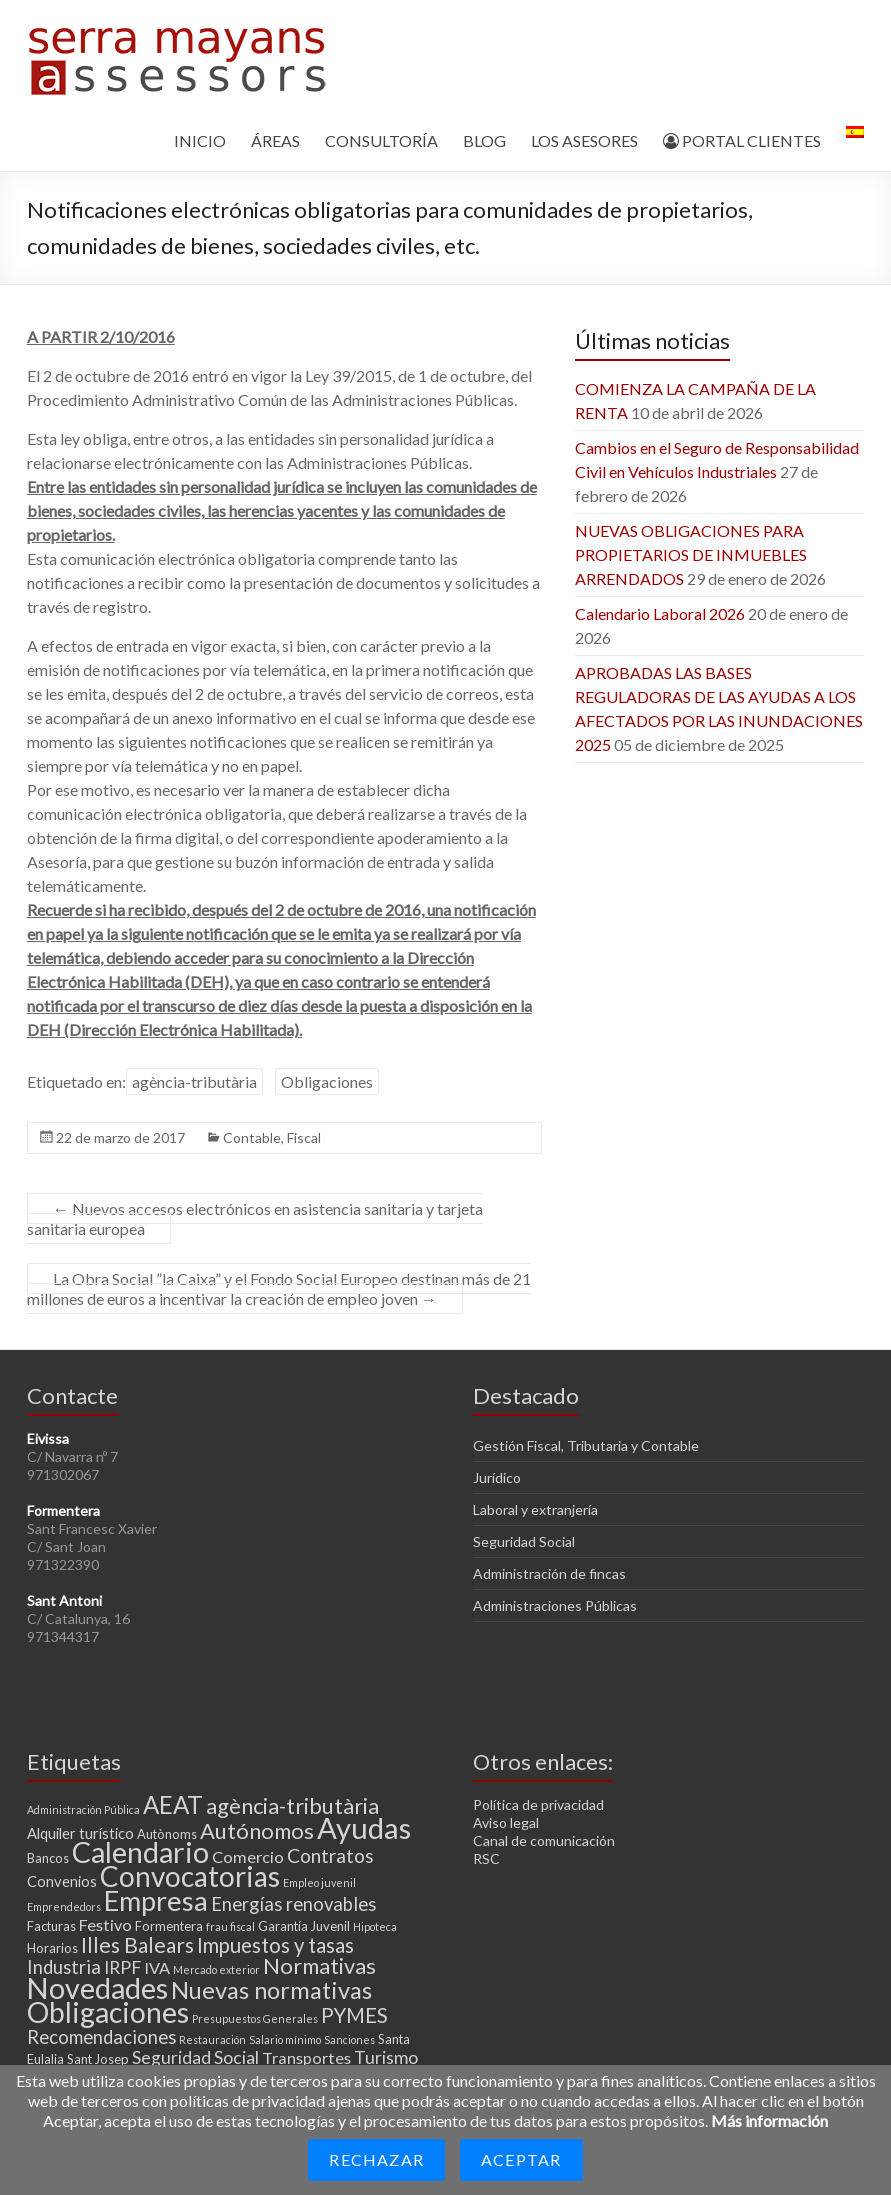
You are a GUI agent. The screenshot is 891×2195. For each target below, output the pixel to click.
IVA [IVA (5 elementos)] (157, 1967)
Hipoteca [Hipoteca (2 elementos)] (375, 1926)
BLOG (484, 140)
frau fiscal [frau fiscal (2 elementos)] (230, 1926)
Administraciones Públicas (555, 1605)
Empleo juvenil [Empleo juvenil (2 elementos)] (319, 1882)
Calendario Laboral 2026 (660, 613)
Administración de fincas (549, 1573)
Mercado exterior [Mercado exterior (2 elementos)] (216, 1969)
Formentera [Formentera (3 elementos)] (169, 1926)
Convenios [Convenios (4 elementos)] (62, 1881)
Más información (769, 2120)
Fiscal (304, 1137)
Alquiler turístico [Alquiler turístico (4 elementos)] (80, 1833)
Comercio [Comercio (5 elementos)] (248, 1856)
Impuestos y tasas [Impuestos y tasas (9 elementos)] (275, 1945)
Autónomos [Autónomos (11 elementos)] (257, 1830)
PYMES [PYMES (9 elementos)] (354, 2015)
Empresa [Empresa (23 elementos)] (156, 1900)
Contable (252, 1137)
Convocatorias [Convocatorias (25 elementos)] (190, 1876)
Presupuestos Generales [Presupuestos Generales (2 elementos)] (255, 2018)
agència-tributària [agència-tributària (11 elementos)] (292, 1805)
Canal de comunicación (544, 1840)
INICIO (200, 140)
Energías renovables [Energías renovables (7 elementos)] (293, 1904)
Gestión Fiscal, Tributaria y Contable (586, 1445)
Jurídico (497, 1477)
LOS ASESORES (584, 140)
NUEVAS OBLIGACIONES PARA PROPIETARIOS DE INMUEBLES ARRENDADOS (691, 554)
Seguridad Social (524, 1541)
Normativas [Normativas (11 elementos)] (319, 1965)
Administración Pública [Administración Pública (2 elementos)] (83, 1809)
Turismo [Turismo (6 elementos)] (386, 2057)
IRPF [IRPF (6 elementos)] (122, 1967)
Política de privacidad (538, 1804)
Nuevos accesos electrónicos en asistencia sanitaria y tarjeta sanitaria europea (255, 1218)
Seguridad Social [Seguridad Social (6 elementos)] (195, 2057)
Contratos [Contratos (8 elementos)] (330, 1855)
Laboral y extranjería (535, 1509)
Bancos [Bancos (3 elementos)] (48, 1858)
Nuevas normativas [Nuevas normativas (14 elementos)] (271, 1990)
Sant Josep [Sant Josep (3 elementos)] (98, 2059)
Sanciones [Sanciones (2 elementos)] (349, 2039)
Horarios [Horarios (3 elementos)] (52, 1948)
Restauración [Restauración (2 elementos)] (212, 2039)
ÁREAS (275, 140)
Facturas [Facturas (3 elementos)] (51, 1926)
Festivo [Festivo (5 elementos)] (105, 1924)
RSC (486, 1858)
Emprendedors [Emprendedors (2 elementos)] (64, 1906)
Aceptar (521, 2159)
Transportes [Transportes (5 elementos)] (306, 2057)
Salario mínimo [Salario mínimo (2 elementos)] (285, 2039)
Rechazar (376, 2159)
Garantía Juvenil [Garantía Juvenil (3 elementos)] (304, 1926)
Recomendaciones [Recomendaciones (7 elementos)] (101, 2037)
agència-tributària (194, 1081)
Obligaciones (327, 1081)
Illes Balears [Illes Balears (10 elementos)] (137, 1944)
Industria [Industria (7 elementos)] (64, 1967)
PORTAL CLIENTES (742, 140)
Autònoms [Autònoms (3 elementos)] (167, 1834)
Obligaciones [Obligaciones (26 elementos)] (108, 2012)
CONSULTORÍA (381, 140)
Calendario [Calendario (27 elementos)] (140, 1852)
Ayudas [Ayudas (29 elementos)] (364, 1827)
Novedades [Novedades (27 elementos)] (97, 1988)
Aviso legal (506, 1822)
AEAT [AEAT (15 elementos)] (173, 1804)
